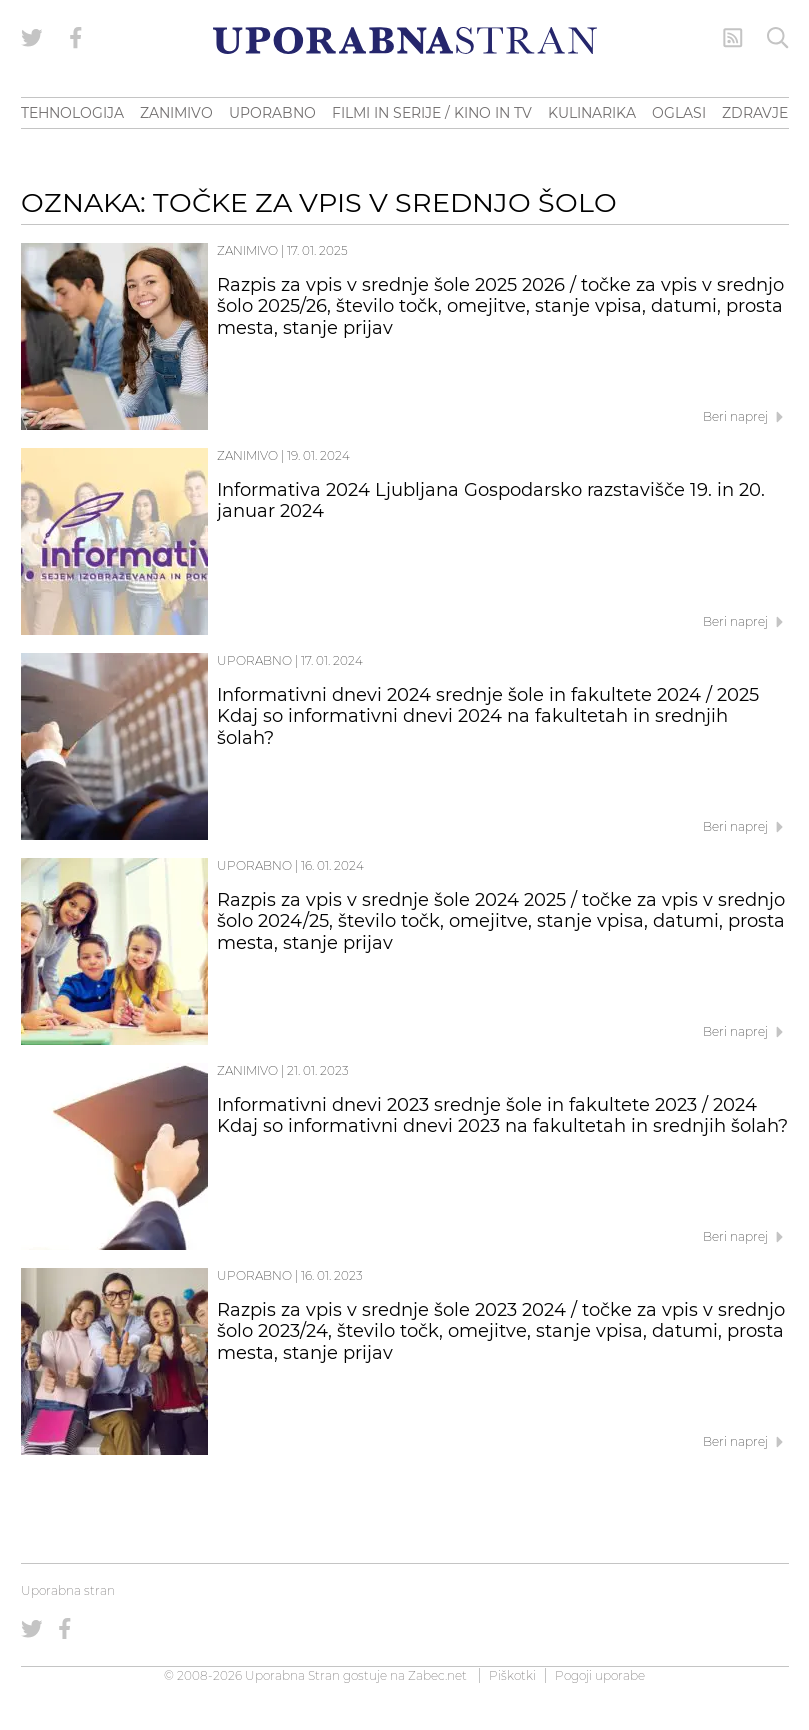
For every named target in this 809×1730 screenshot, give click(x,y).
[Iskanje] (778, 38)
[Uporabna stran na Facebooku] (76, 38)
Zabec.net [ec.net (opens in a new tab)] (437, 1675)
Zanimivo (247, 250)
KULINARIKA (592, 113)
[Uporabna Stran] (405, 40)
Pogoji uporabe (600, 1675)
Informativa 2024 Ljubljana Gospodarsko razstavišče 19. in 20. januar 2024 (491, 501)
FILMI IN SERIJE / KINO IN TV (432, 113)
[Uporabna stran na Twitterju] (32, 38)
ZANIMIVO (176, 113)
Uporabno (254, 660)
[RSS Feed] (733, 38)
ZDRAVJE (755, 113)
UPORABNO (272, 113)
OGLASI (679, 113)
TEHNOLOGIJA (72, 113)
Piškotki (512, 1675)
